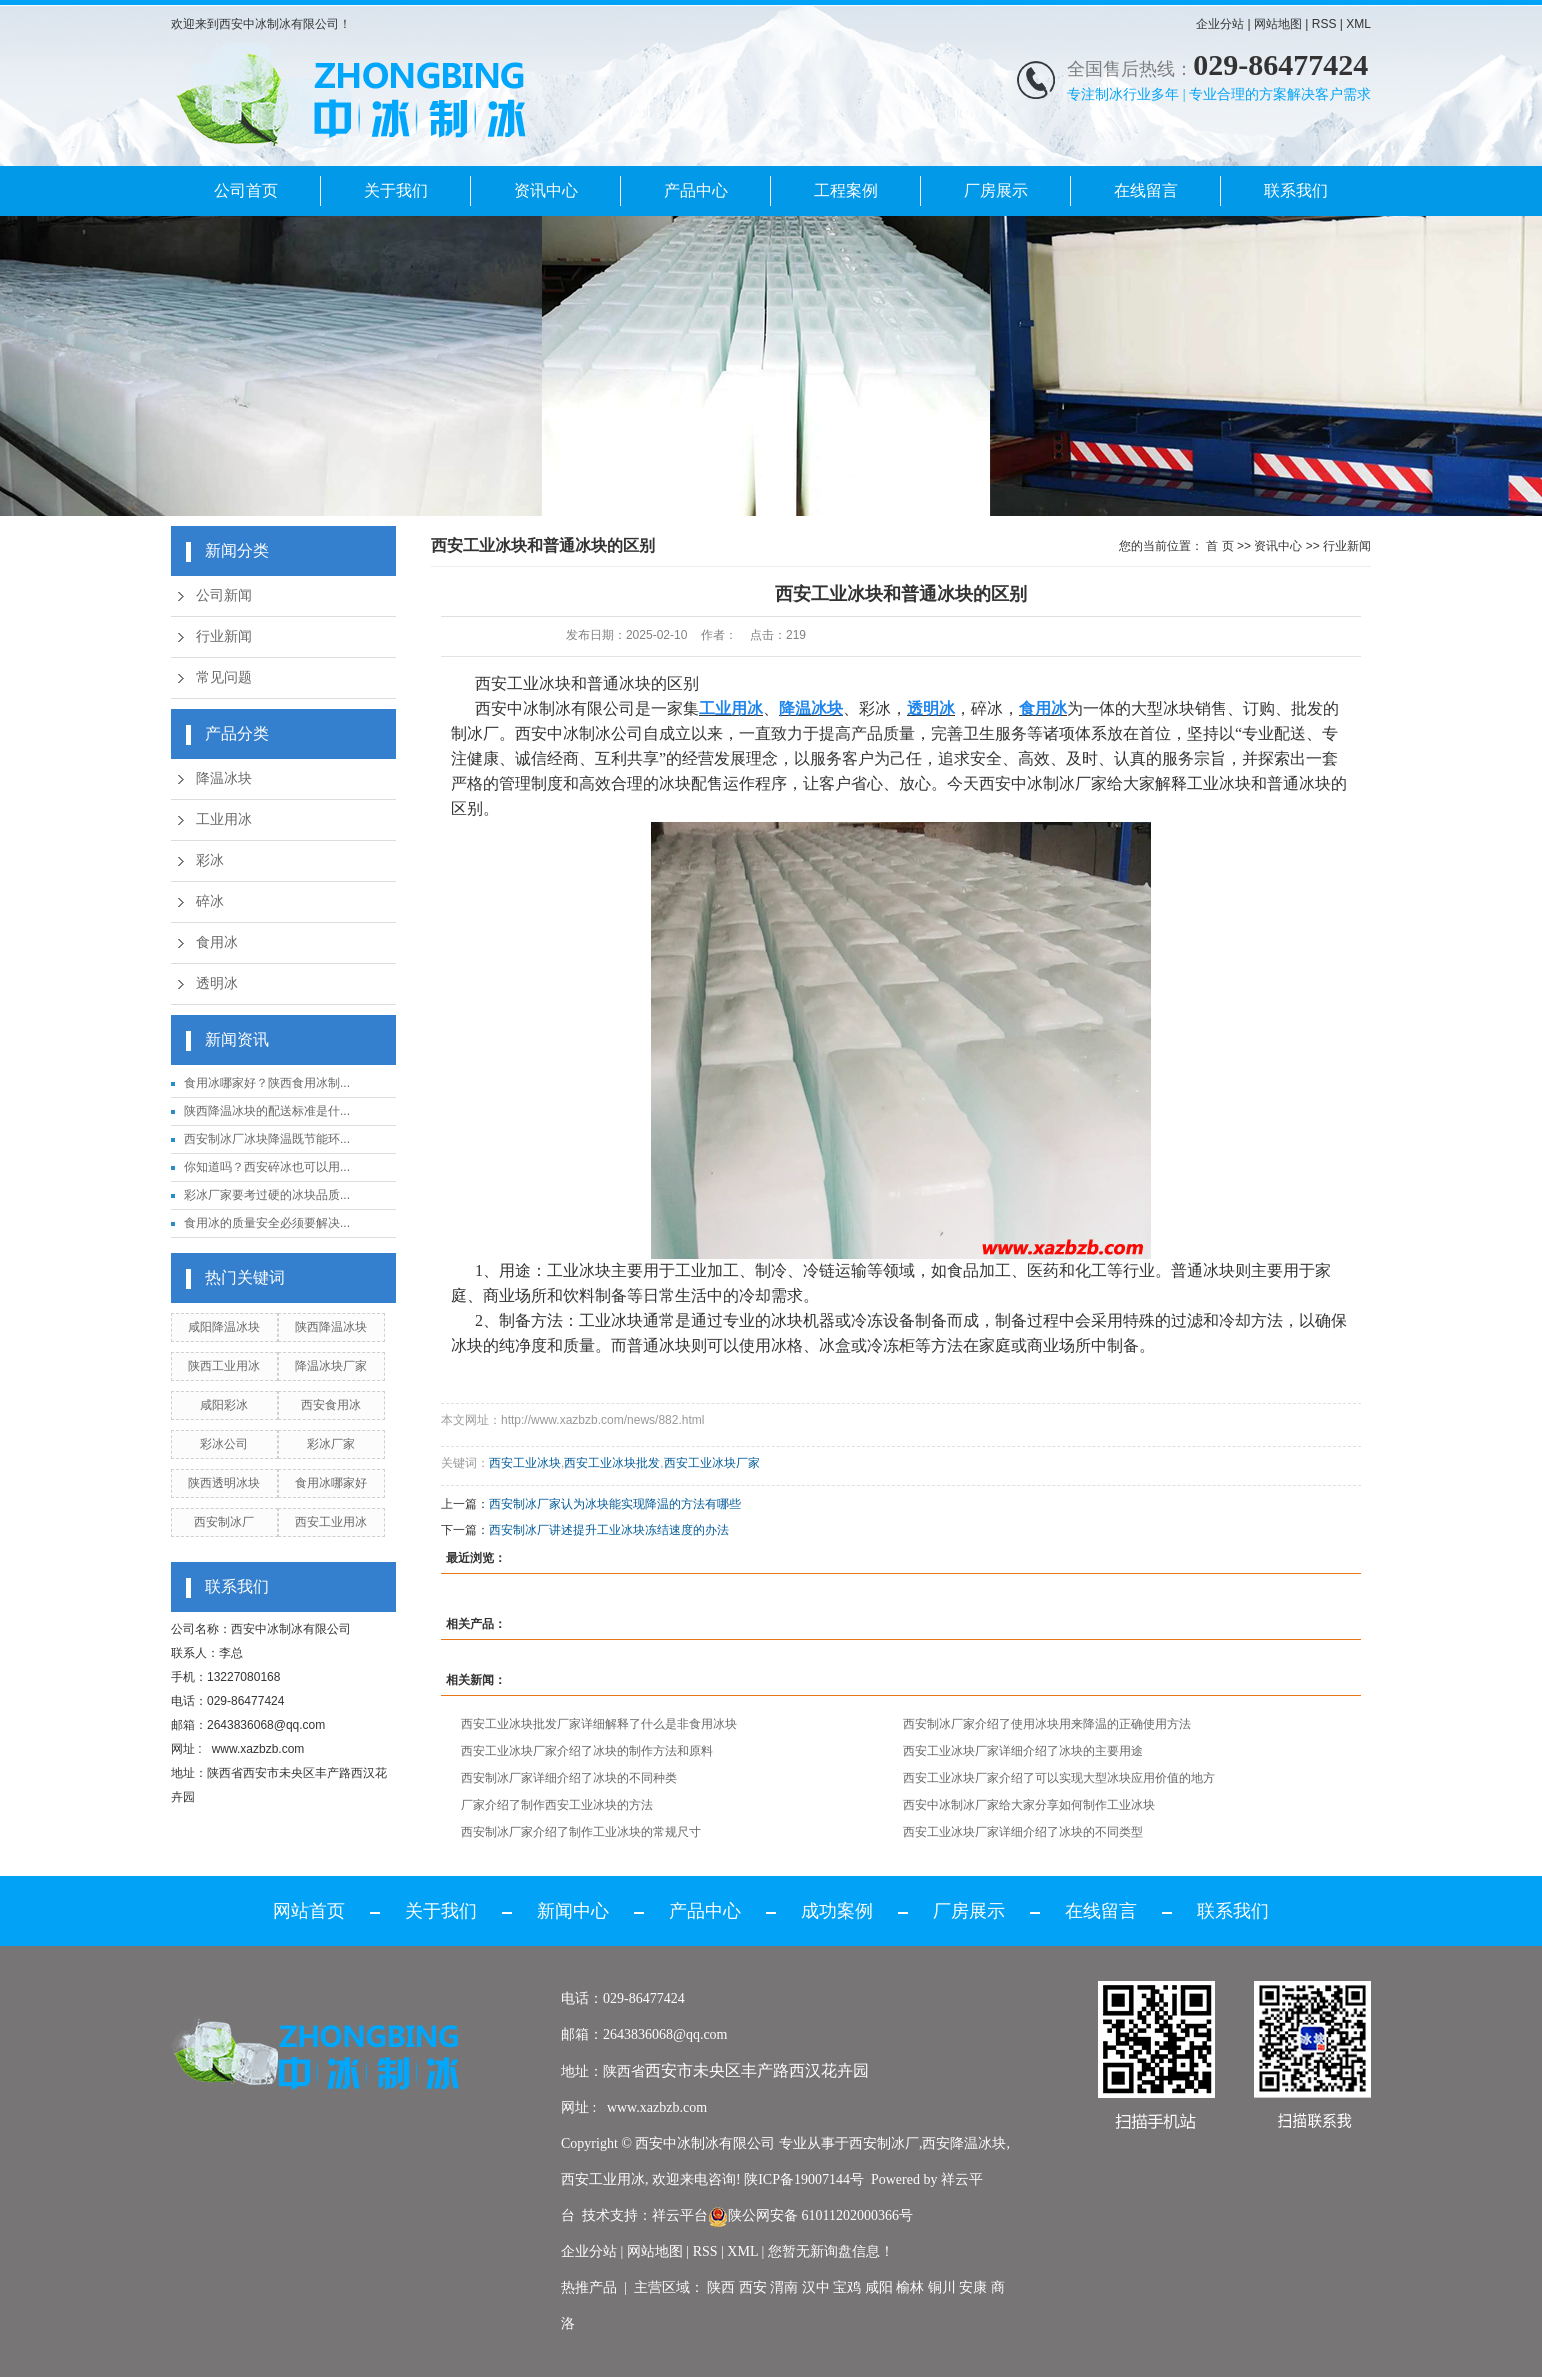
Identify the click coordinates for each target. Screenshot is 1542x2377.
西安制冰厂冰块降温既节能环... (267, 1139)
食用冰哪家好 (331, 1483)
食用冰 (217, 942)
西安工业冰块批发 (612, 1463)
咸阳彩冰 (224, 1405)
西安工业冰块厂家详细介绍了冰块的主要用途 (1023, 1751)
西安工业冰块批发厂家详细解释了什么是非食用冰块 (599, 1724)
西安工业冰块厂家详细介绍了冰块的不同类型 (1023, 1832)
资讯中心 (546, 190)
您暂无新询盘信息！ (831, 2251)
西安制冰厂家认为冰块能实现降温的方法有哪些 (615, 1504)
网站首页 (309, 1911)
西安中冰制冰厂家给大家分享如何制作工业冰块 (1029, 1805)
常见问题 (224, 677)
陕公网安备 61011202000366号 (810, 2215)
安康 (973, 2287)
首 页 (1219, 546)
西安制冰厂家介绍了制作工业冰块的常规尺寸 (581, 1832)
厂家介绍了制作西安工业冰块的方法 (557, 1805)
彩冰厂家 (331, 1444)
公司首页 (246, 190)
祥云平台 (680, 2215)
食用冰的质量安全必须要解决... (267, 1223)
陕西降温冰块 (331, 1327)
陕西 (721, 2287)
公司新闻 (224, 595)
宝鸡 (847, 2287)
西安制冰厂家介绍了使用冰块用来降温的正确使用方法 (1047, 1724)
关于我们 (396, 190)
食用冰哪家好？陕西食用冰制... (267, 1083)
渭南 (784, 2287)
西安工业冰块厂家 (712, 1463)
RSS (1324, 24)
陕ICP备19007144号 (804, 2179)
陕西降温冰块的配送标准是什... (267, 1111)
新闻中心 (573, 1911)
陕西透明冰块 (224, 1483)
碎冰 (210, 901)
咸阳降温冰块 (224, 1327)
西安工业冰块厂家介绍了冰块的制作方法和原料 (587, 1751)
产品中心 (696, 190)
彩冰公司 (224, 1444)
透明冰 (217, 983)
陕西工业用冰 (224, 1366)
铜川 (942, 2287)
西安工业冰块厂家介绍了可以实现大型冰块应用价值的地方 (1059, 1778)
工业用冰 (224, 819)
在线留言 (1146, 190)
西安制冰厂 (224, 1522)
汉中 (816, 2287)
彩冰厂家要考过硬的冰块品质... (267, 1195)
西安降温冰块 (964, 2143)
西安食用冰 (331, 1405)
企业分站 (1220, 24)
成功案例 (837, 1911)
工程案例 (846, 190)
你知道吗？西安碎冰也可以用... (267, 1167)
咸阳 (879, 2287)
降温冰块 (224, 778)
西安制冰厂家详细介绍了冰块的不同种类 (569, 1778)
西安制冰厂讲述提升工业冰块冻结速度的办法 (609, 1530)
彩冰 (210, 860)
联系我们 (1296, 190)
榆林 (910, 2287)
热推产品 (589, 2287)
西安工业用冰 (331, 1522)
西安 (753, 2287)
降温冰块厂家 (331, 1366)
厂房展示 (996, 190)
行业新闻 (224, 636)
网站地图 (1278, 24)
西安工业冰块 (525, 1463)
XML (1358, 24)
